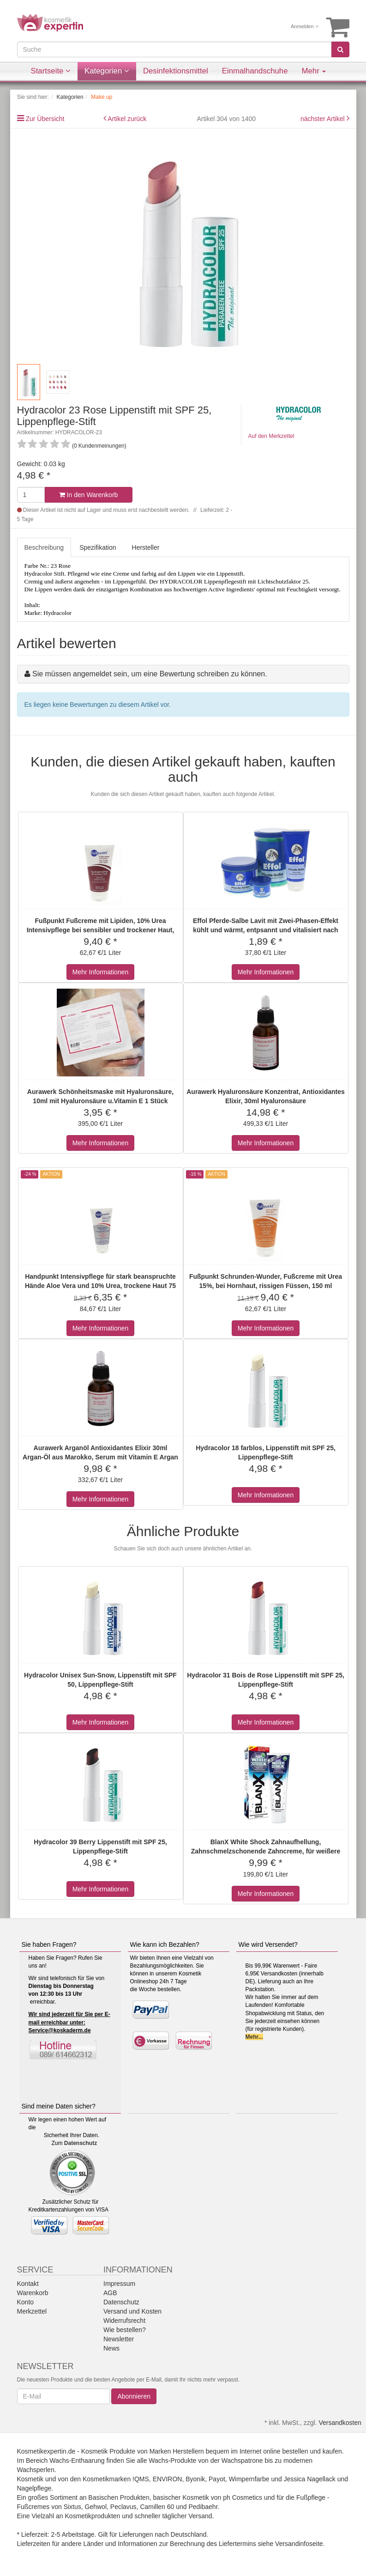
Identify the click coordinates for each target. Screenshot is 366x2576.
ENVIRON (167, 2479)
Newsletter (118, 2339)
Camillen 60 (157, 2506)
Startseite (51, 71)
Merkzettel (32, 2311)
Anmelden (304, 26)
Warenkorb (32, 2293)
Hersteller (146, 547)
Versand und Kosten (132, 2311)
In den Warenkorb (88, 494)
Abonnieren (133, 2396)
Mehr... (254, 2037)
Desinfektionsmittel (175, 71)
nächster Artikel (323, 118)
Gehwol (96, 2506)
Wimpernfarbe (249, 2479)
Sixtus (72, 2506)
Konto (25, 2302)
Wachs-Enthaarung (76, 2460)
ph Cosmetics (242, 2497)
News (111, 2348)
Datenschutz (80, 2143)
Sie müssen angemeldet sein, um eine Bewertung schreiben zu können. (149, 674)
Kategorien (106, 71)
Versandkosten (339, 2422)
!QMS (140, 2479)
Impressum (119, 2283)
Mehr (314, 71)
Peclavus (123, 2506)
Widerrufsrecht (124, 2320)
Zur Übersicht (44, 118)
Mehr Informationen (100, 972)
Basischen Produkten (118, 2497)
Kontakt (28, 2283)
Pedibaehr (202, 2506)
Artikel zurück (127, 118)
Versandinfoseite (299, 2543)
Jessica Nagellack (310, 2479)
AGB (110, 2293)
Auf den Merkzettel (271, 436)
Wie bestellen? (124, 2329)
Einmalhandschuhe (255, 71)
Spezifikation (97, 547)
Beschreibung (44, 547)
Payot (217, 2479)
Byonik (195, 2479)
